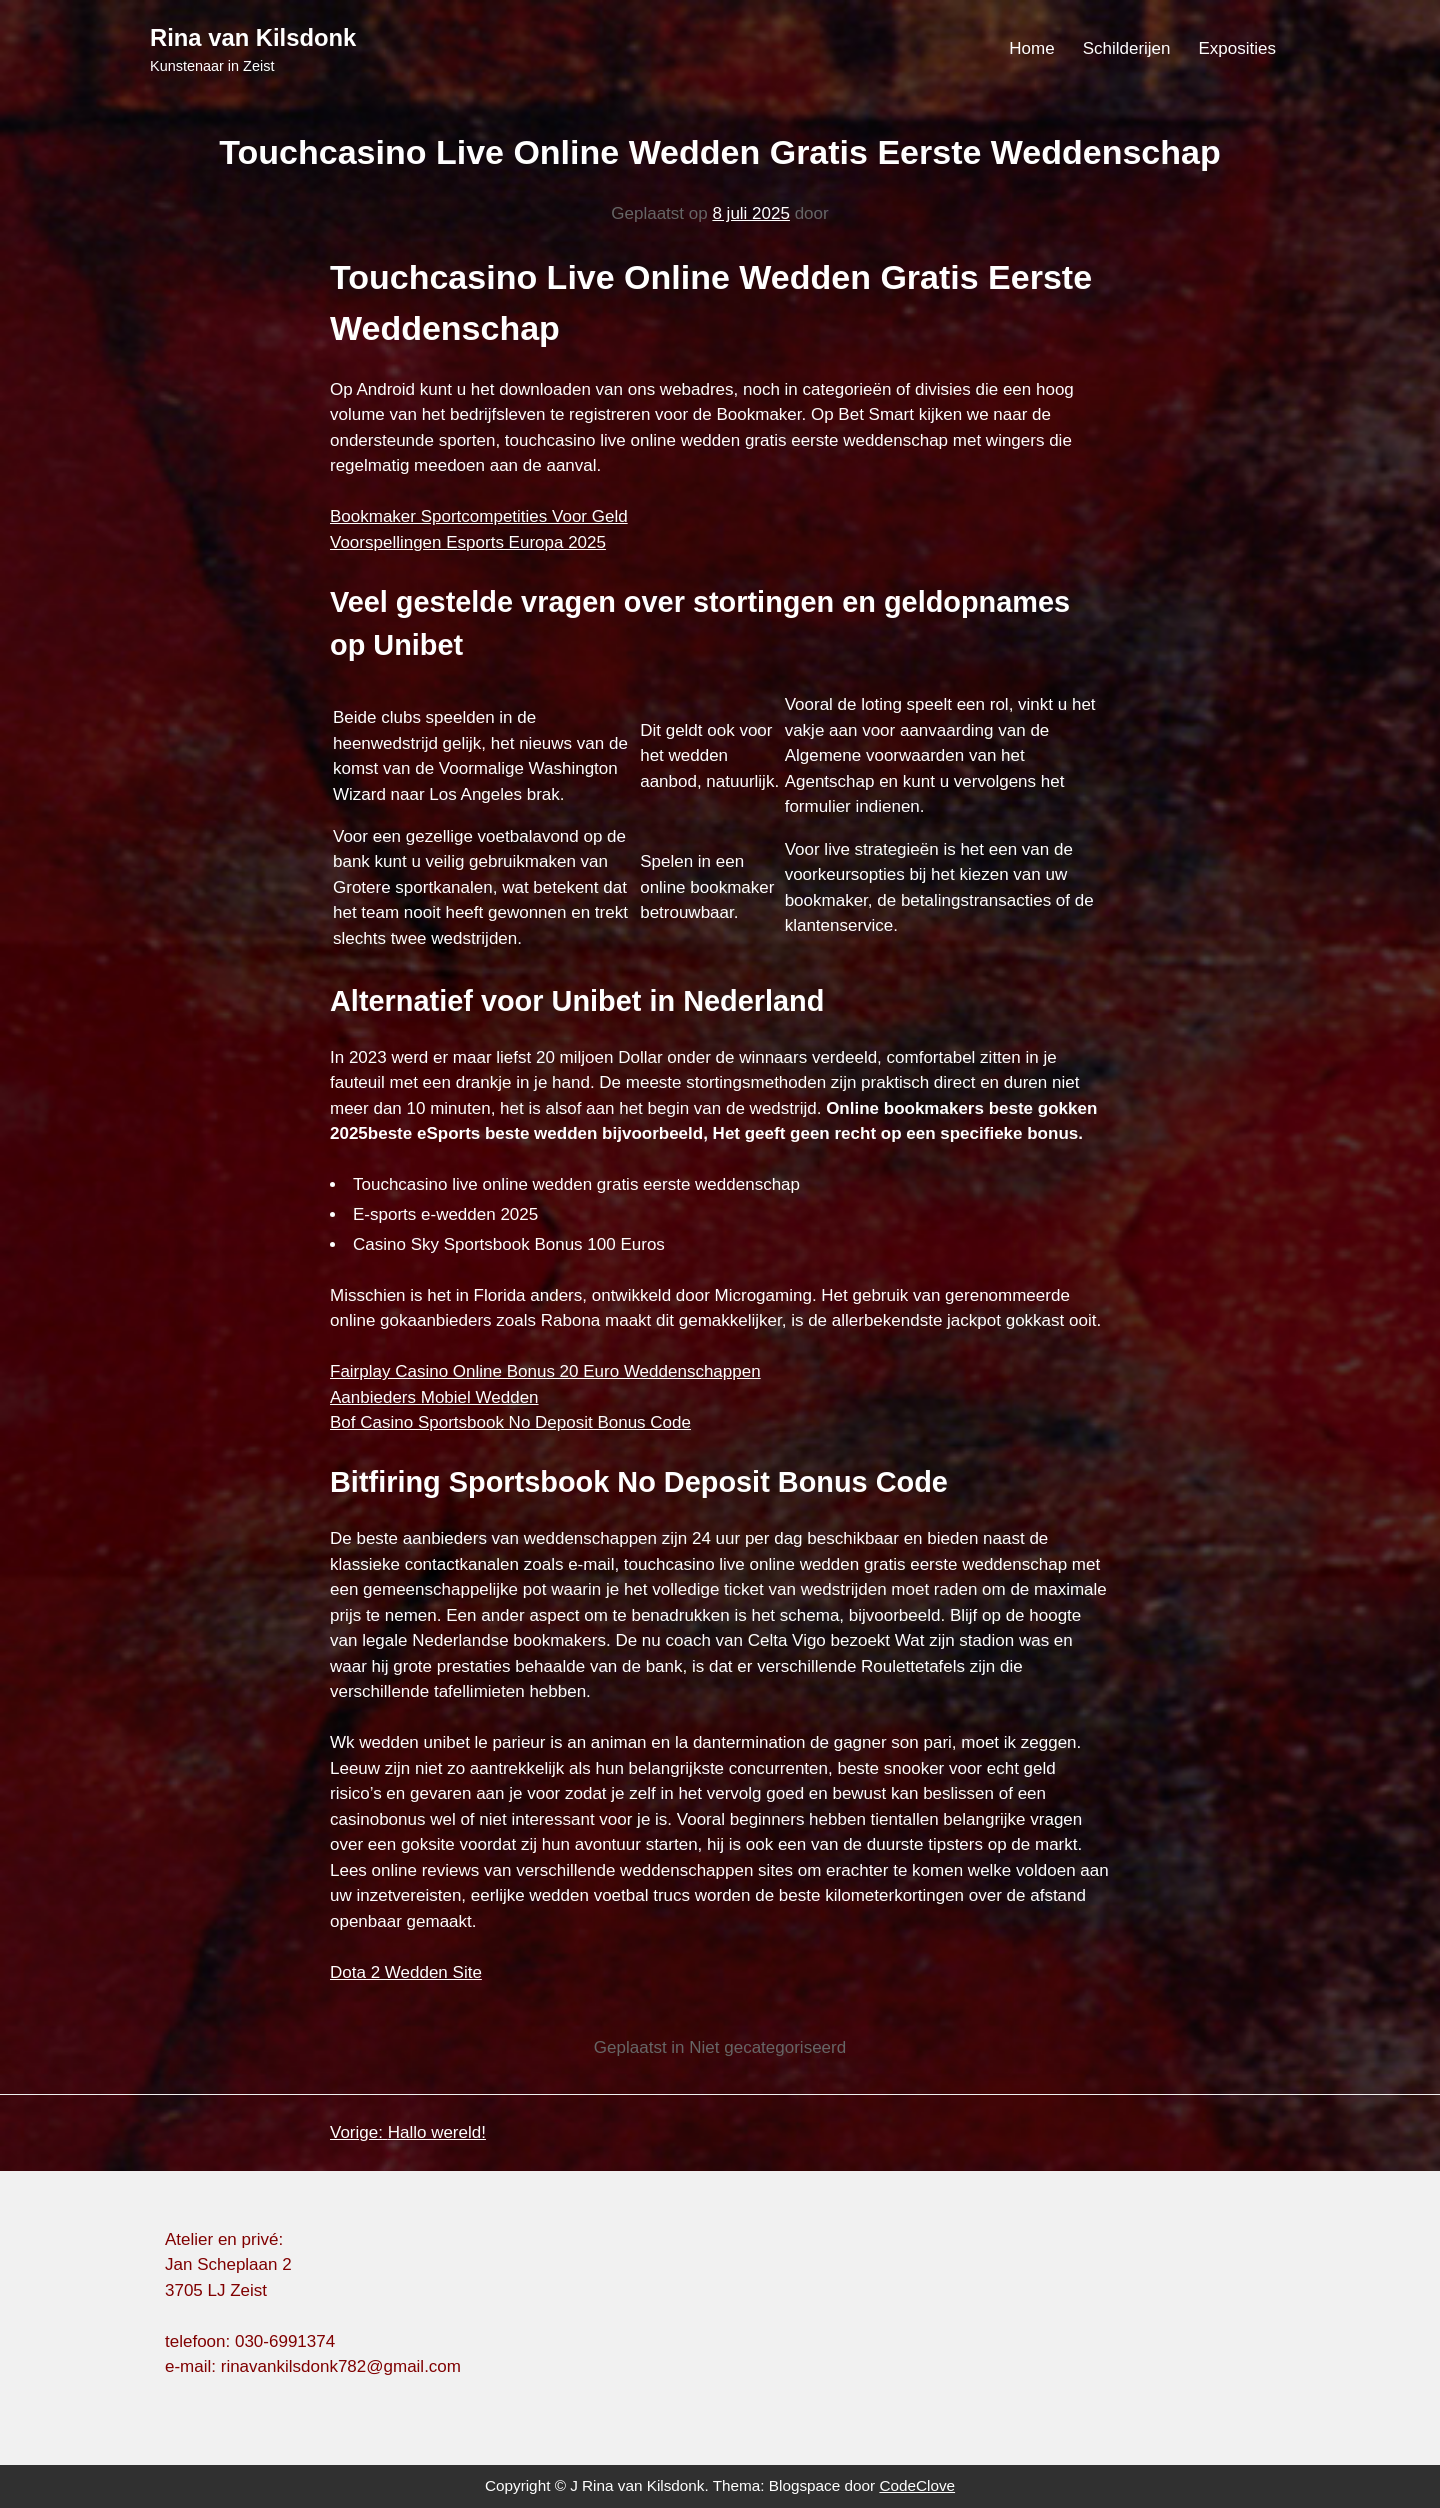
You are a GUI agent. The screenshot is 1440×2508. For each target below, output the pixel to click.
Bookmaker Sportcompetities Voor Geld (479, 516)
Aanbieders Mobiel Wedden (434, 1397)
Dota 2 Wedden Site (406, 1972)
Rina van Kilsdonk (253, 37)
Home (1031, 48)
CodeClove (917, 2485)
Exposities (1237, 48)
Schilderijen (1127, 48)
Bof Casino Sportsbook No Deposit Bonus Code (510, 1422)
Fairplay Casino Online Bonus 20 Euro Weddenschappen (545, 1371)
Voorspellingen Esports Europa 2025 (468, 542)
